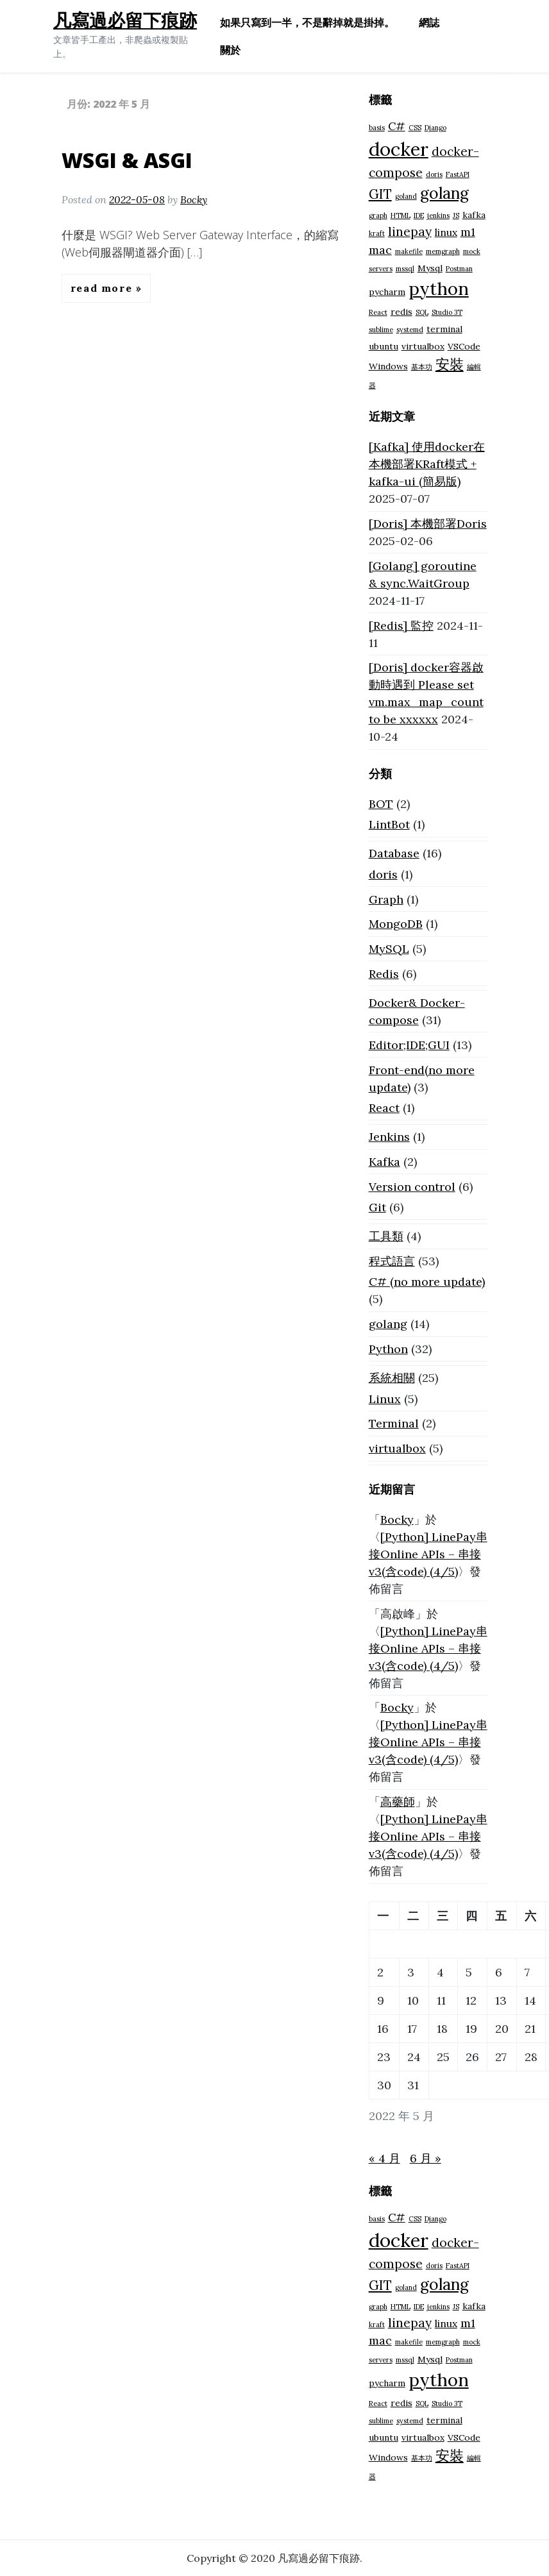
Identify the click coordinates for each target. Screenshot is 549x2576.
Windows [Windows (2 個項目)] (388, 366)
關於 (230, 50)
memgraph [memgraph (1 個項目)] (443, 251)
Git (377, 1207)
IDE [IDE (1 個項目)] (419, 215)
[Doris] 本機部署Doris (428, 523)
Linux (385, 1399)
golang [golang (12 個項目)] (444, 193)
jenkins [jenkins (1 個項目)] (438, 215)
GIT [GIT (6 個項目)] (380, 194)
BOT (381, 803)
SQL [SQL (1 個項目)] (422, 312)
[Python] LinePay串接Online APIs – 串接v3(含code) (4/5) (428, 1554)
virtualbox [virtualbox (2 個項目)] (422, 346)
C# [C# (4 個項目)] (396, 126)
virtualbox (397, 1448)
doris (383, 874)
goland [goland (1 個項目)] (406, 196)
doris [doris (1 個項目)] (434, 174)
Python (388, 1349)
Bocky (193, 199)
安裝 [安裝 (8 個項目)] (449, 364)
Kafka (384, 1161)
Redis (384, 973)
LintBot (389, 824)
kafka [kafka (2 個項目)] (474, 215)
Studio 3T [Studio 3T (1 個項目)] (447, 312)
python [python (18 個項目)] (439, 288)
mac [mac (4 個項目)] (380, 249)
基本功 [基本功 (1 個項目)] (421, 366)
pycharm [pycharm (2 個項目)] (387, 292)
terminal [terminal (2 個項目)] (444, 329)
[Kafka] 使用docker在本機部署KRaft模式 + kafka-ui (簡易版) (427, 464)
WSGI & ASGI (127, 160)
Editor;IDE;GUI (409, 1045)
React (384, 1107)
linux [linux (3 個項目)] (446, 232)
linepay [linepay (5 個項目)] (410, 231)
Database (394, 853)
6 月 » (425, 2158)
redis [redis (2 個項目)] (401, 311)
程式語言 (392, 1261)
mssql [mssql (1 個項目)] (405, 268)
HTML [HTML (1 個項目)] (400, 215)
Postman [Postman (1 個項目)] (459, 268)
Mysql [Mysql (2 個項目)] (430, 268)
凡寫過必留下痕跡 (125, 20)
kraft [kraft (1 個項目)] (377, 233)
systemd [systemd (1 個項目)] (409, 329)
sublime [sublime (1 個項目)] (381, 329)
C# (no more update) (427, 1281)
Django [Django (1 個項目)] (435, 127)
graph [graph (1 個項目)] (378, 215)
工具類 (386, 1236)
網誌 (429, 22)
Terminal (394, 1423)
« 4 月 (384, 2158)
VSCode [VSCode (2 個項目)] (464, 346)
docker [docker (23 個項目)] (398, 149)
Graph (386, 899)
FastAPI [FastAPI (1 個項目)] (457, 174)
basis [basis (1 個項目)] (377, 127)
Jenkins (389, 1136)
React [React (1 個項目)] (378, 312)
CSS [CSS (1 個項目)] (415, 127)
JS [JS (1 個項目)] (456, 215)
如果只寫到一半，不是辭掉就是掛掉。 (307, 22)
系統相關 (392, 1377)
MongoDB (396, 923)
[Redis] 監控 (401, 625)
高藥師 (397, 1801)
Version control (412, 1186)
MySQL (389, 948)
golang (388, 1324)
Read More (103, 288)
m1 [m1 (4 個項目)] (467, 231)
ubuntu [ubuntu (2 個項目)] (383, 346)
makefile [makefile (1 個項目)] (409, 251)
